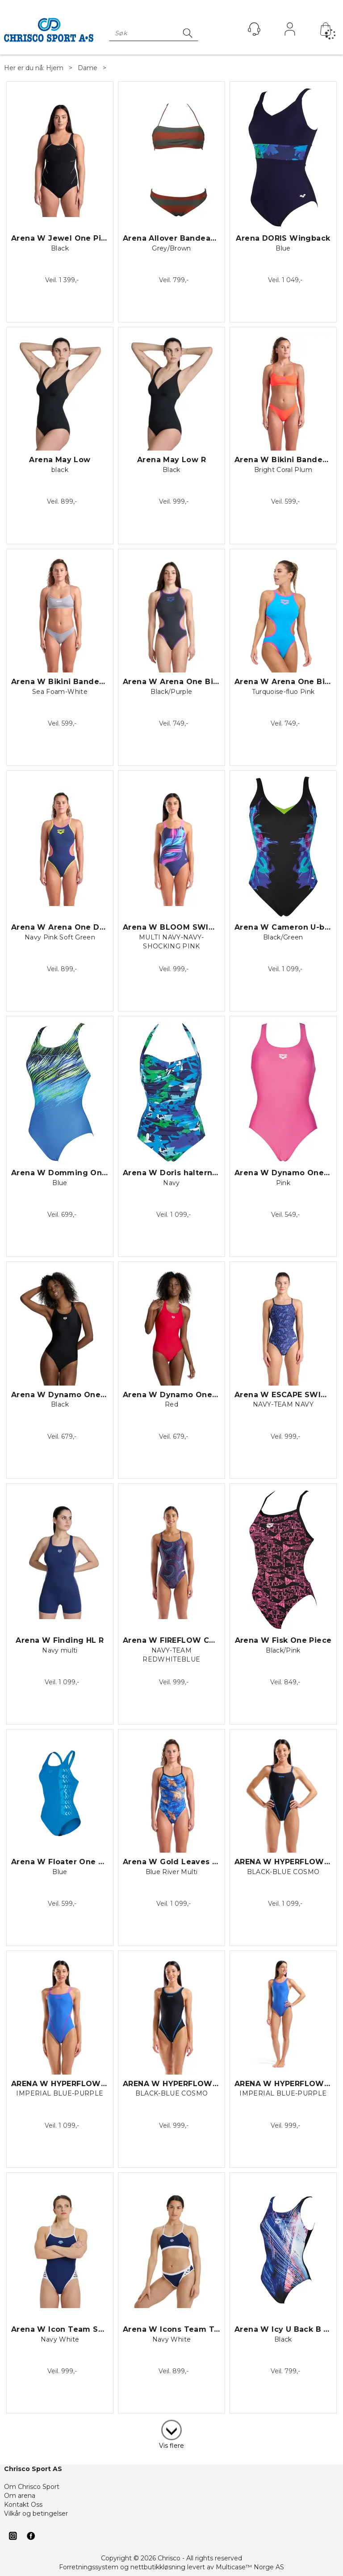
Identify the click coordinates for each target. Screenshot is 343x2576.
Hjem (54, 68)
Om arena (19, 2496)
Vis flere (171, 2446)
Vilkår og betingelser (36, 2513)
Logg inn (290, 31)
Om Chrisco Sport (31, 2487)
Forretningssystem (88, 2567)
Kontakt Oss (23, 2505)
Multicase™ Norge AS (250, 2567)
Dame (87, 68)
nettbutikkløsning (157, 2567)
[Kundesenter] (254, 29)
